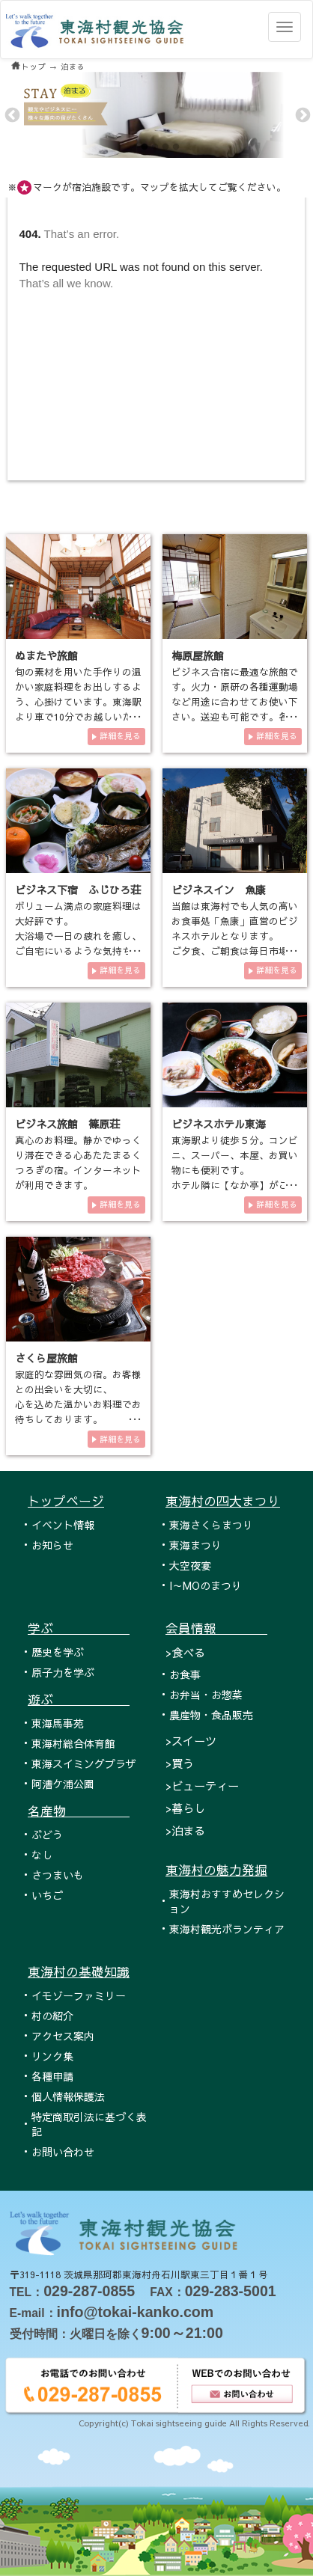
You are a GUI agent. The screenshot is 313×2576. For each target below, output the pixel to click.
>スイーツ (190, 1741)
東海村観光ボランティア (227, 1928)
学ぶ (79, 1628)
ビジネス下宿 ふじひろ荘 (78, 889)
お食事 (185, 1674)
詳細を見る (120, 735)
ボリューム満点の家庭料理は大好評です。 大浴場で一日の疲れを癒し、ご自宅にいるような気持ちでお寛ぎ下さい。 (78, 935)
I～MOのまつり (205, 1585)
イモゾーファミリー (78, 1995)
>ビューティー (202, 1785)
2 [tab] (155, 147)
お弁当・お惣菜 (206, 1694)
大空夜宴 (190, 1565)
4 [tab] (175, 147)
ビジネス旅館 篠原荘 (67, 1123)
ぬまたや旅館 (46, 655)
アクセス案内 (62, 2035)
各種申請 (52, 2076)
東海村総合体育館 (73, 1743)
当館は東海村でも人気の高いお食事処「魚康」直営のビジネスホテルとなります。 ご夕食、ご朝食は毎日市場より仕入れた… (234, 935)
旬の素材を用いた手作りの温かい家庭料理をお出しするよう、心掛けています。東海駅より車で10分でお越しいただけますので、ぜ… (78, 701)
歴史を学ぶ (57, 1652)
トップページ (66, 1501)
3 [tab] (165, 147)
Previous (11, 114)
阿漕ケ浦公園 (62, 1783)
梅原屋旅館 (197, 655)
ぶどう (47, 1834)
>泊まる (185, 1830)
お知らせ (52, 1545)
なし (41, 1854)
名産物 (79, 1811)
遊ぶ (79, 1699)
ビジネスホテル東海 (218, 1123)
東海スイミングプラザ (83, 1763)
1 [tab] (144, 147)
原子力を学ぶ (62, 1672)
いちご (47, 1895)
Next (301, 114)
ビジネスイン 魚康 (218, 889)
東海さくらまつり (211, 1524)
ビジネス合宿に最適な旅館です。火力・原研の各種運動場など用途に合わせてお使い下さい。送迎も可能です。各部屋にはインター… (234, 701)
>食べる (185, 1652)
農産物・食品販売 (211, 1714)
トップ (34, 66)
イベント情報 (62, 1524)
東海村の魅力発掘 (216, 1870)
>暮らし (185, 1808)
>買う (179, 1763)
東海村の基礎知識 (79, 1971)
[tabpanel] (156, 115)
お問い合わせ (62, 2151)
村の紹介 (52, 2015)
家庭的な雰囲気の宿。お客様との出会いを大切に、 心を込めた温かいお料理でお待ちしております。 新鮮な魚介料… (78, 1404)
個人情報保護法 (68, 2096)
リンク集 (52, 2056)
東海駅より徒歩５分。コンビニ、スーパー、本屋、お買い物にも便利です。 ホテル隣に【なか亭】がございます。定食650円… (234, 1169)
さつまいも (57, 1874)
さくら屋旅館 (46, 1357)
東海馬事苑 (57, 1723)
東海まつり (195, 1545)
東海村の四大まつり (222, 1501)
